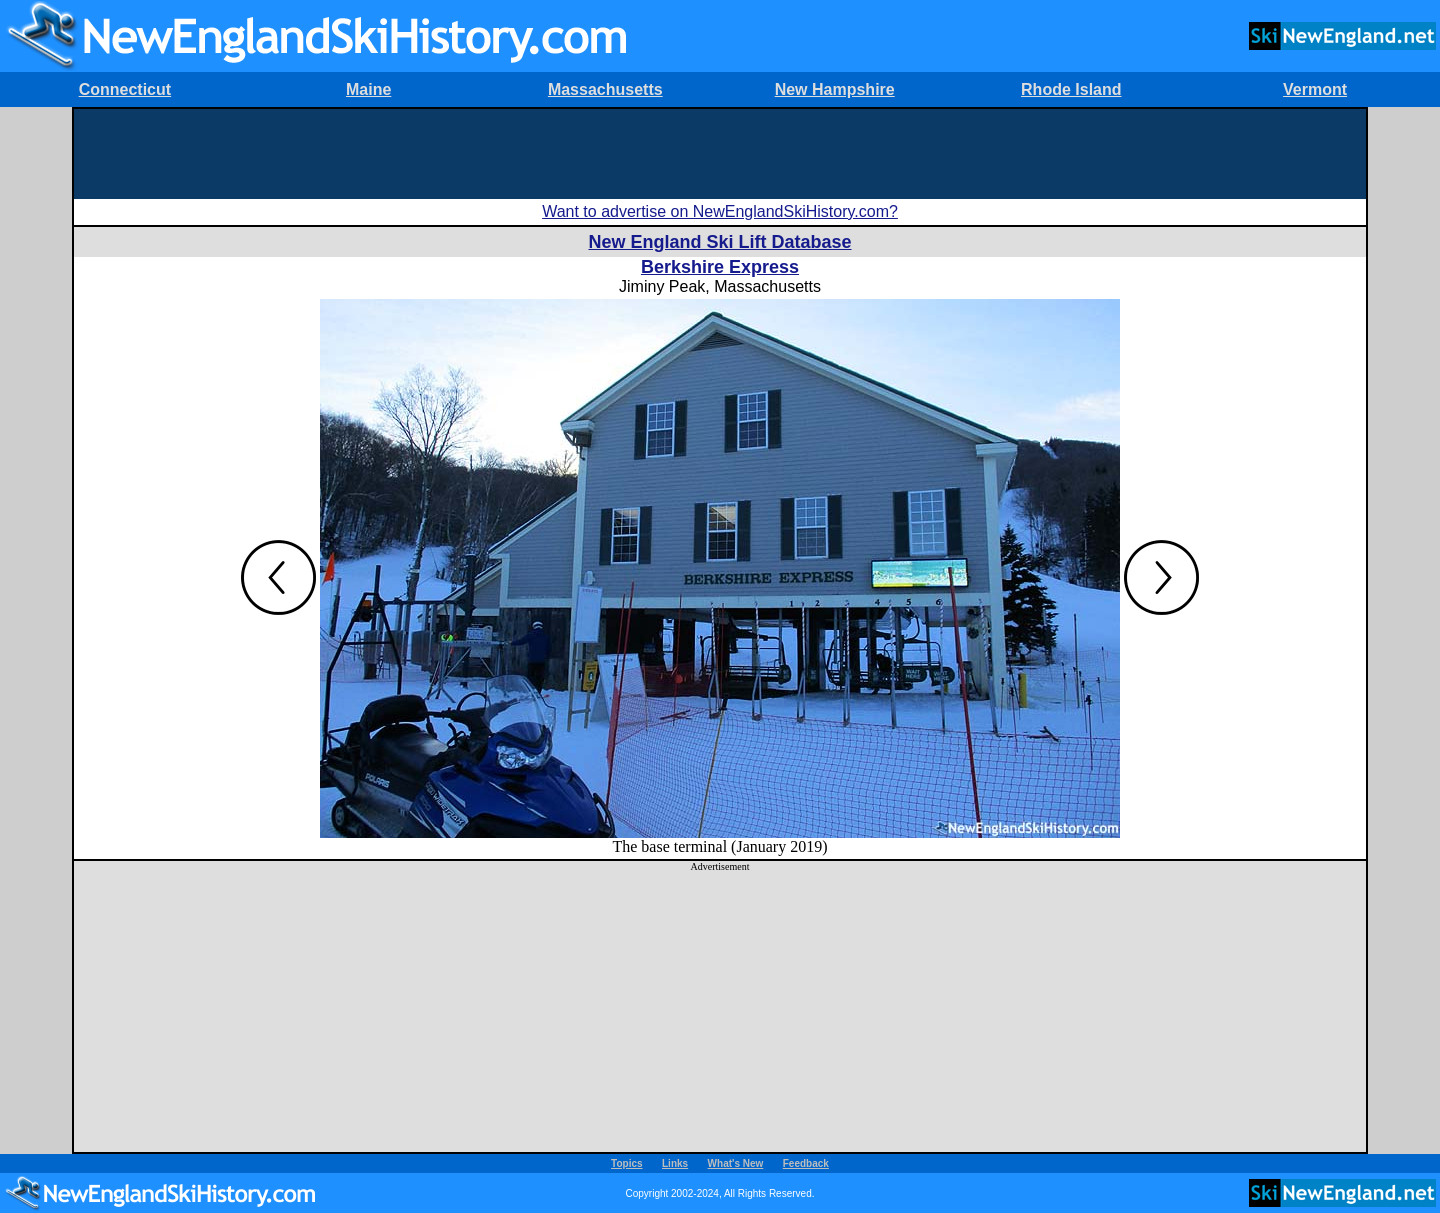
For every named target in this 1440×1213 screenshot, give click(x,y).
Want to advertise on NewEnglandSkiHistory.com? (720, 211)
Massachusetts (605, 89)
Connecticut (125, 89)
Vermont (1315, 89)
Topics (626, 1163)
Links (675, 1163)
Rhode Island (1071, 89)
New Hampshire (835, 89)
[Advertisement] (720, 154)
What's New (736, 1163)
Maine (368, 89)
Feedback (806, 1163)
